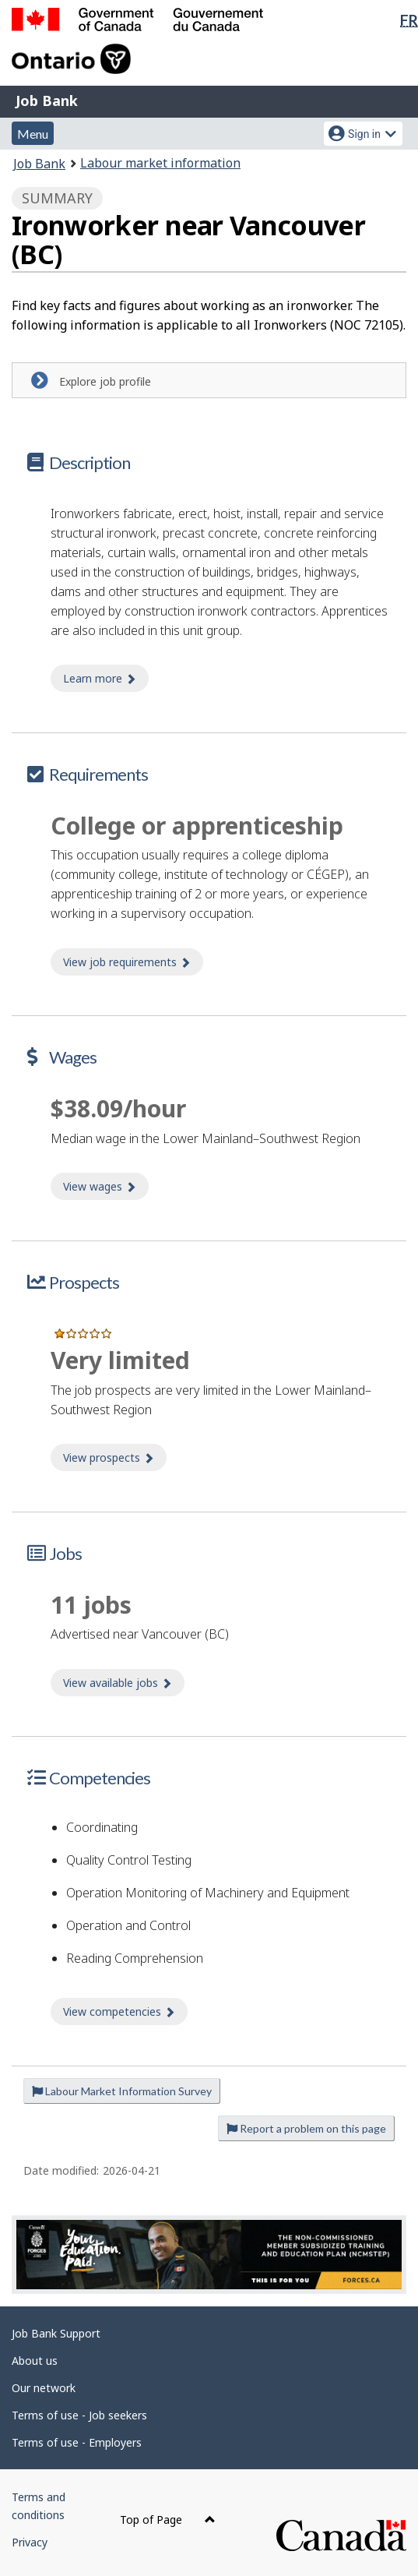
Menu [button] (32, 133)
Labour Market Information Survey (122, 2091)
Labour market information (160, 162)
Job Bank (47, 100)
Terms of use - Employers (77, 2442)
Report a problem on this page (306, 2128)
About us (35, 2360)
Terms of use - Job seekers (79, 2415)
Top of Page (168, 2519)
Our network (44, 2387)
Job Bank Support (56, 2333)
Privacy (29, 2542)
